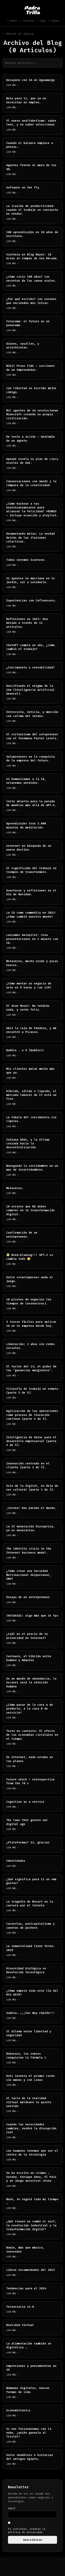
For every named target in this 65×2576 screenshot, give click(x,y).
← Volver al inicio (18, 34)
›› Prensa (53, 21)
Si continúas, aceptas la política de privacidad (26, 2546)
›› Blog (41, 21)
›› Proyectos (27, 21)
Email (12, 2527)
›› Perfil (11, 21)
